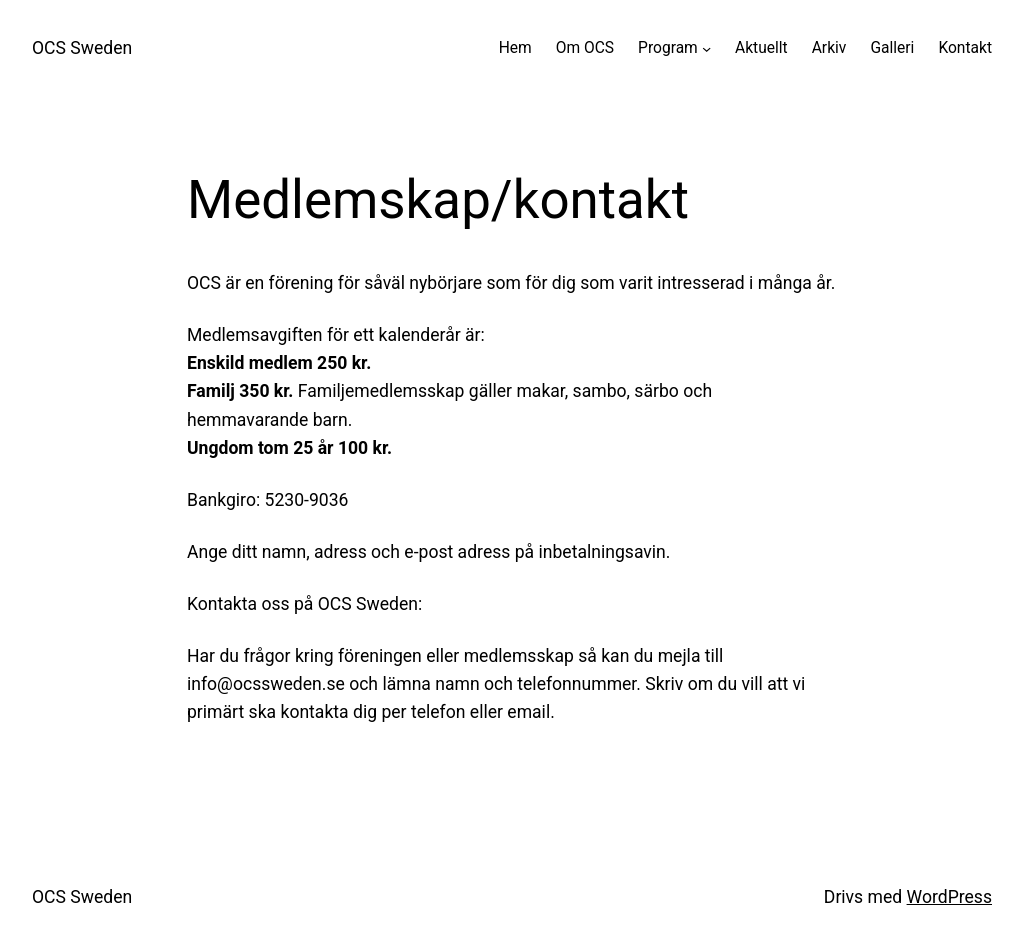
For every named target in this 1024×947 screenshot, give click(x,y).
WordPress (949, 897)
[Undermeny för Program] (706, 48)
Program (668, 48)
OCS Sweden (82, 48)
